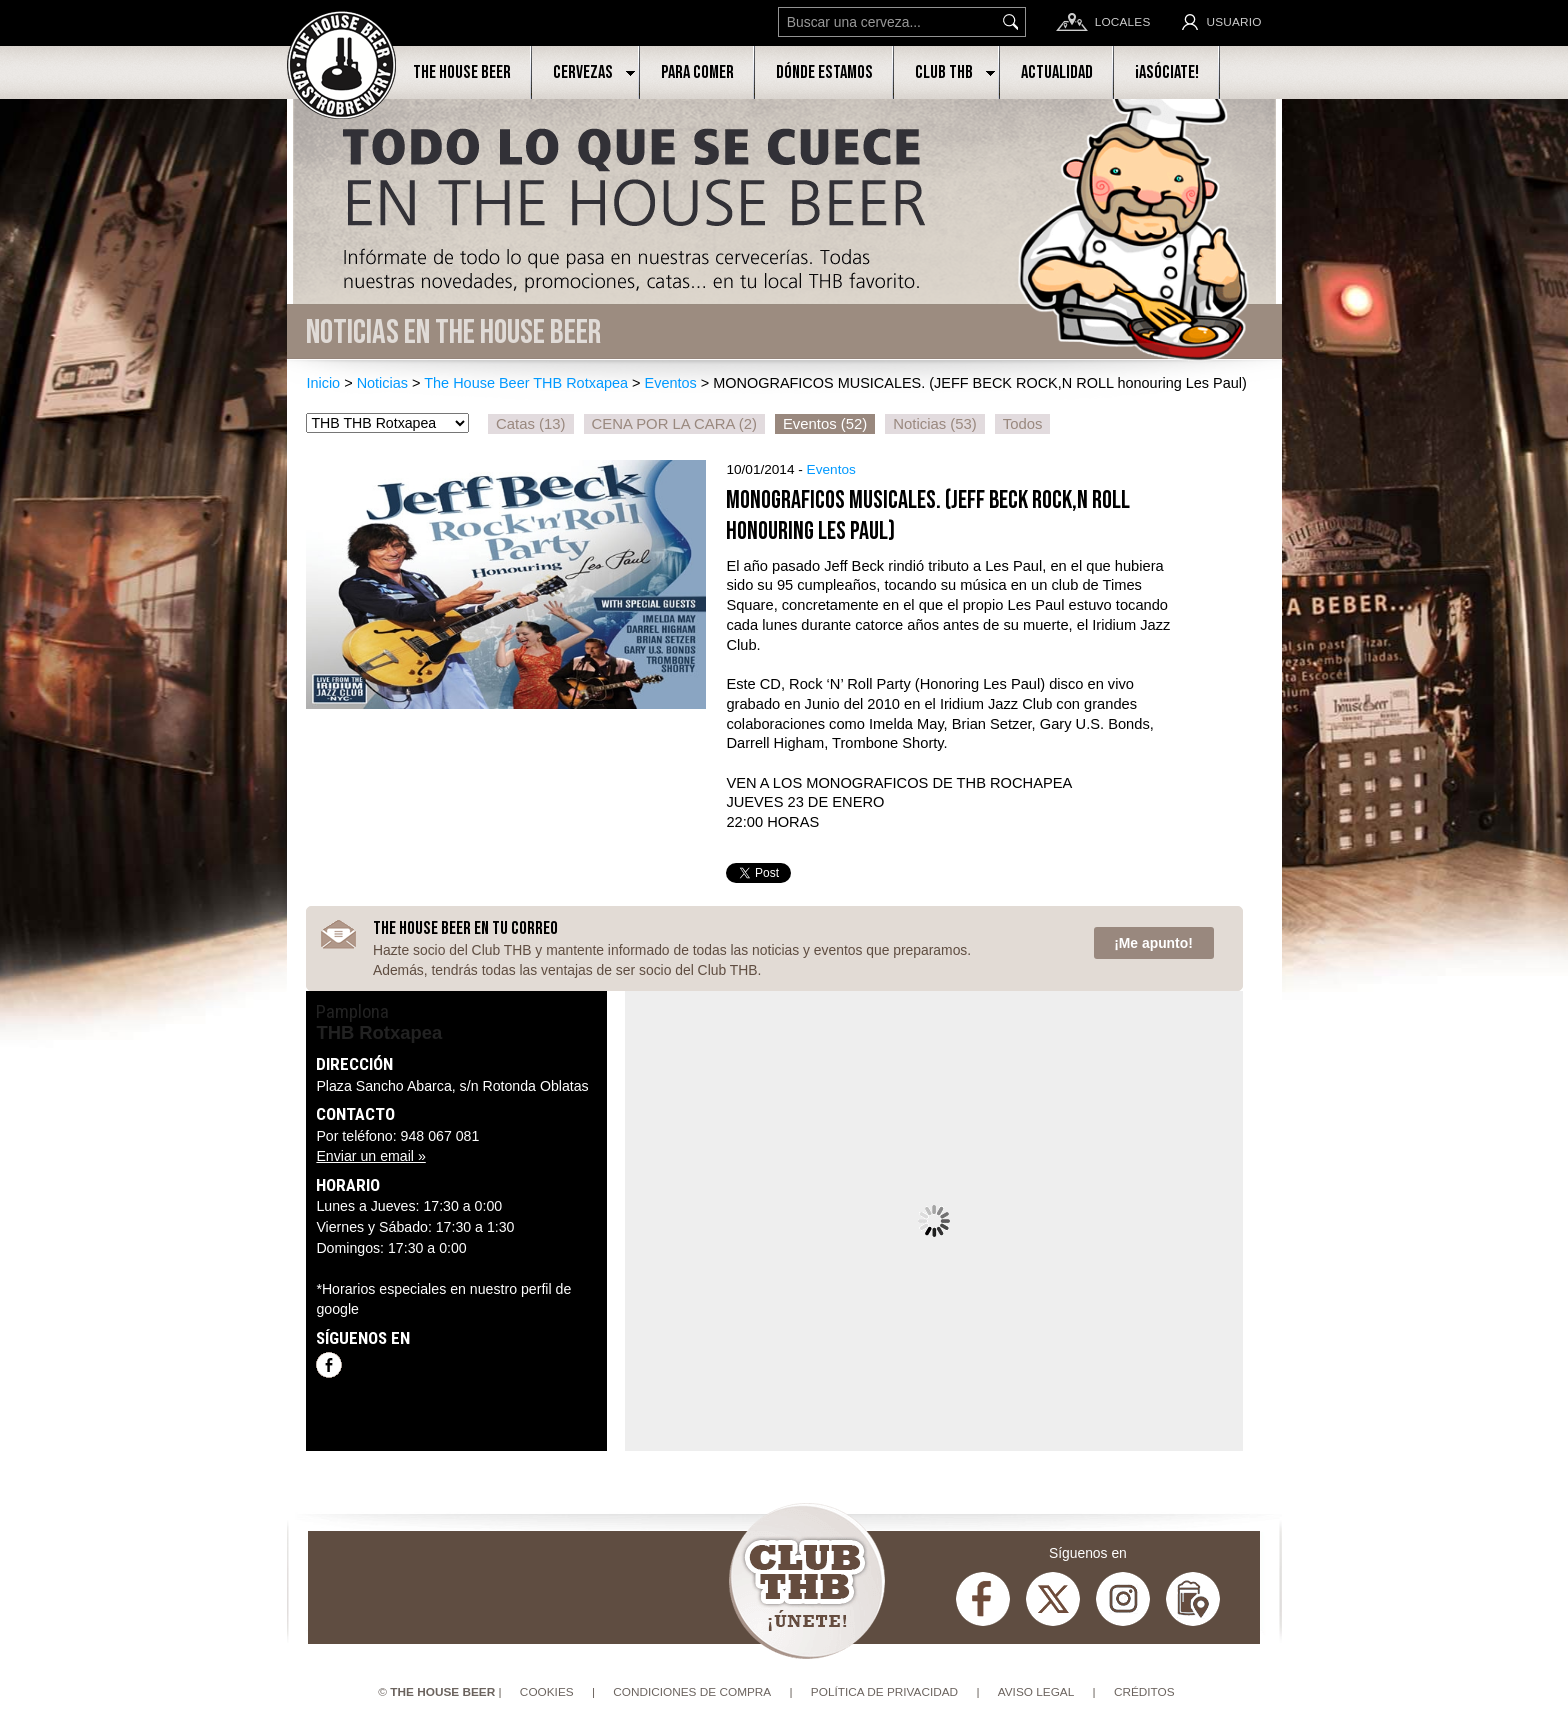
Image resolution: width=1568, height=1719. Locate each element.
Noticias (382, 383)
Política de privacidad (884, 1692)
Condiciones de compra (692, 1692)
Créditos (1144, 1692)
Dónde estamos (824, 72)
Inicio (323, 383)
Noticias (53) (935, 424)
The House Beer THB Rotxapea (526, 383)
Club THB (944, 72)
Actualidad (1057, 72)
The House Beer (462, 72)
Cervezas (583, 72)
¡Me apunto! (1153, 943)
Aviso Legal (1036, 1692)
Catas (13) (530, 424)
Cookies (547, 1692)
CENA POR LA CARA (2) (674, 424)
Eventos (671, 383)
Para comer (697, 72)
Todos (1023, 424)
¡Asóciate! (1167, 72)
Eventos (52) (825, 424)
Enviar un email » (370, 1156)
